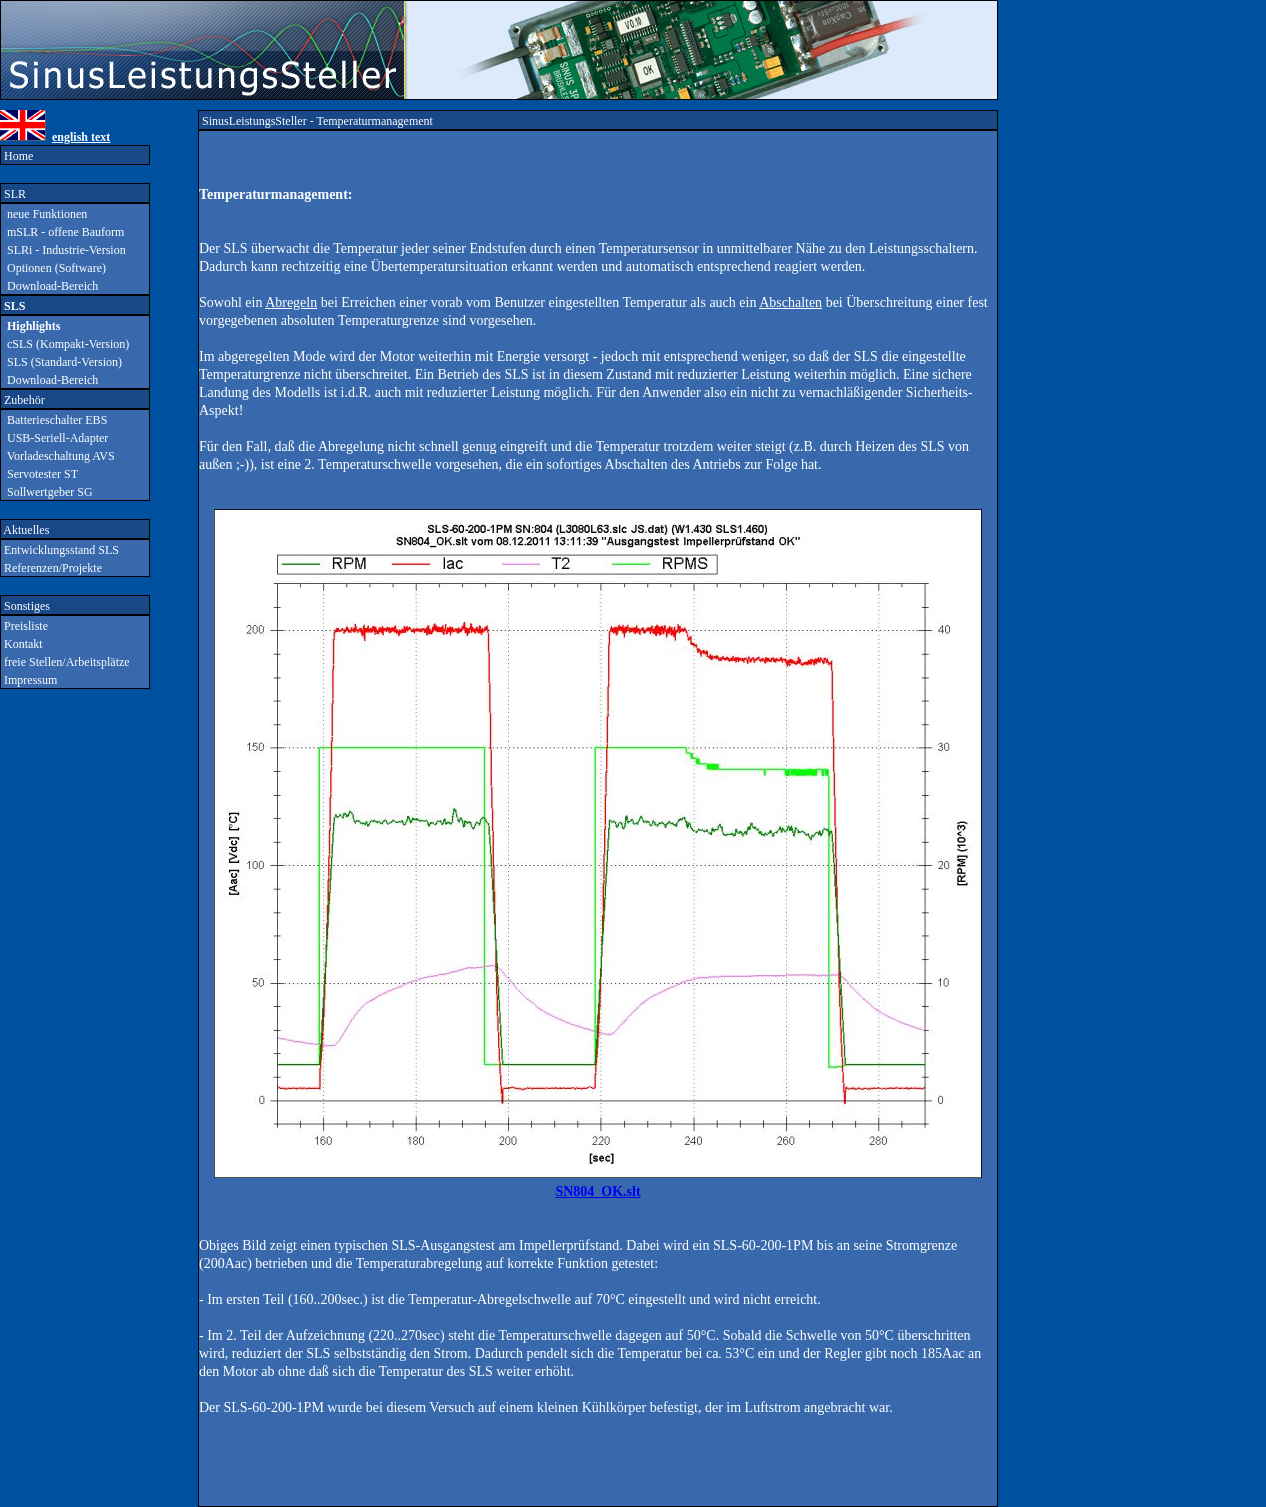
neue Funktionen (44, 214)
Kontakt (22, 644)
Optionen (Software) (53, 268)
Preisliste (24, 626)
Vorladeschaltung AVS (58, 456)
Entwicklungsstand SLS (60, 550)
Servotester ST (39, 474)
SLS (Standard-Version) (61, 362)
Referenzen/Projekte (51, 568)
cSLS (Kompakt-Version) (65, 344)
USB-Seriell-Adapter (54, 438)
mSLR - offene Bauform (62, 232)
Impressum (29, 680)
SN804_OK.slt (597, 1191)
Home (17, 156)
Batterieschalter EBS (54, 420)
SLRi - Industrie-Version (63, 250)
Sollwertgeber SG (47, 492)
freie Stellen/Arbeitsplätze (65, 662)
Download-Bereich (49, 286)
